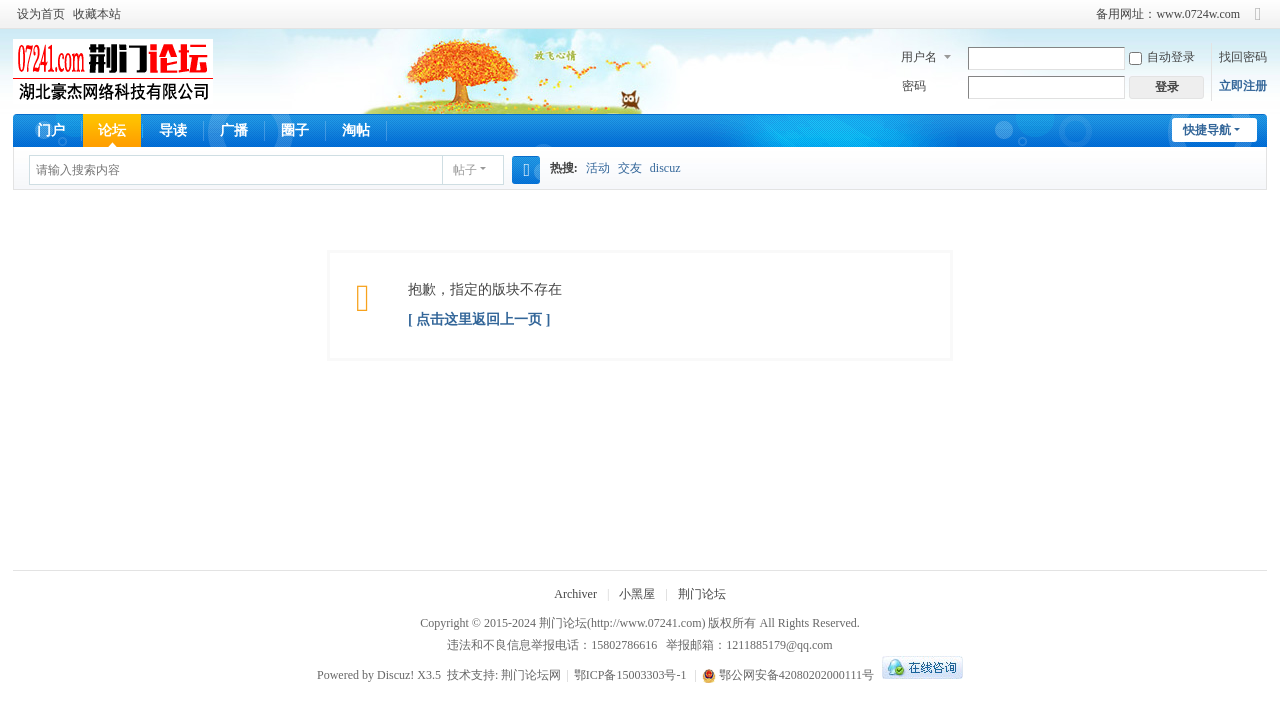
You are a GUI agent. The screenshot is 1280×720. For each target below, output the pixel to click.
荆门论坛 (702, 594)
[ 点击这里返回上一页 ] (479, 319)
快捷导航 (1207, 130)
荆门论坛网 (531, 675)
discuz (665, 168)
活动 (598, 168)
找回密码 (1243, 57)
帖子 (465, 170)
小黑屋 (637, 594)
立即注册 (1243, 86)
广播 (234, 130)
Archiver (575, 594)
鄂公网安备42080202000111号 (788, 675)
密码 (914, 86)
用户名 (919, 57)
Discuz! (395, 675)
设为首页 (41, 14)
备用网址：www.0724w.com (1168, 14)
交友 (630, 168)
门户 (51, 130)
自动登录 (1162, 57)
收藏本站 (97, 14)
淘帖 (356, 130)
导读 (173, 130)
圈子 (295, 130)
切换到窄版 (1258, 22)
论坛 (112, 130)
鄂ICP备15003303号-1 (630, 675)
